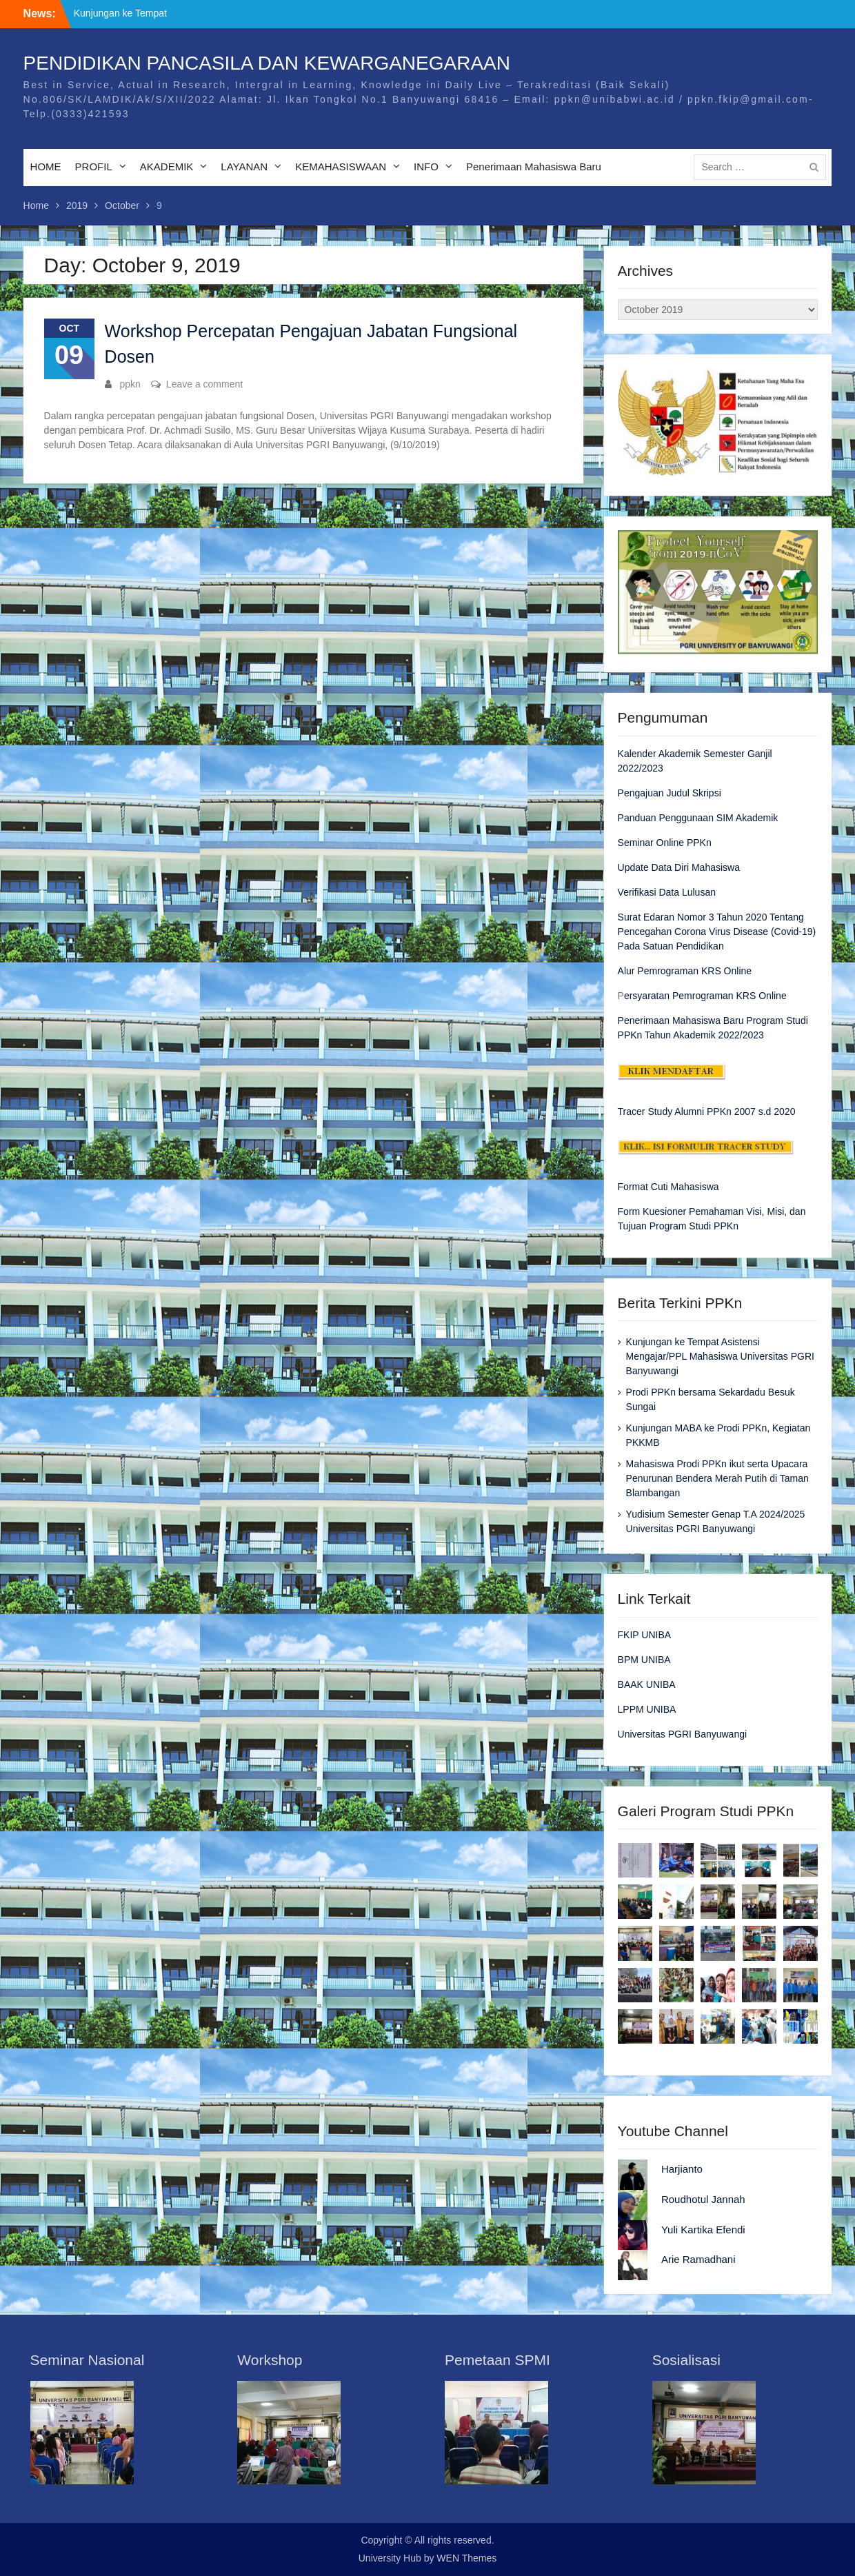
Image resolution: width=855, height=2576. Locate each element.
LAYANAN (244, 166)
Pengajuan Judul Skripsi (669, 792)
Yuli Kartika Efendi (703, 2229)
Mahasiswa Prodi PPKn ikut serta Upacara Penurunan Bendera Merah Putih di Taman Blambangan (717, 1478)
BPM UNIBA (644, 1659)
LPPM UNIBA (647, 1709)
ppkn (129, 384)
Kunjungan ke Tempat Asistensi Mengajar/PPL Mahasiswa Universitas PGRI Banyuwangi (720, 1356)
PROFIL (93, 166)
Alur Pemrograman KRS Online (685, 970)
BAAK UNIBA (647, 1684)
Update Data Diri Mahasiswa (679, 867)
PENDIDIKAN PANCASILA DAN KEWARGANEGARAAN (266, 63)
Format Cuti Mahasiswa (668, 1186)
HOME (45, 166)
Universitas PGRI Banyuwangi (682, 1734)
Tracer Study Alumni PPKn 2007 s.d (695, 1111)
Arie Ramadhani (698, 2259)
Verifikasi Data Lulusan (667, 892)
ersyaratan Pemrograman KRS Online (705, 995)
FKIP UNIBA (645, 1634)
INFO (426, 166)
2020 (783, 1111)
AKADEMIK (167, 166)
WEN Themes (466, 2558)
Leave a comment (204, 384)
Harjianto (682, 2169)
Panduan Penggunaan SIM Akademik (698, 817)
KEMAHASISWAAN (340, 166)
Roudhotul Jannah (703, 2199)
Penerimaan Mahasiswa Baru (533, 166)
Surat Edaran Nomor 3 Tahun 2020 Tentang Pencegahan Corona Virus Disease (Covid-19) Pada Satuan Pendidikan (717, 932)
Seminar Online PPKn (665, 842)
